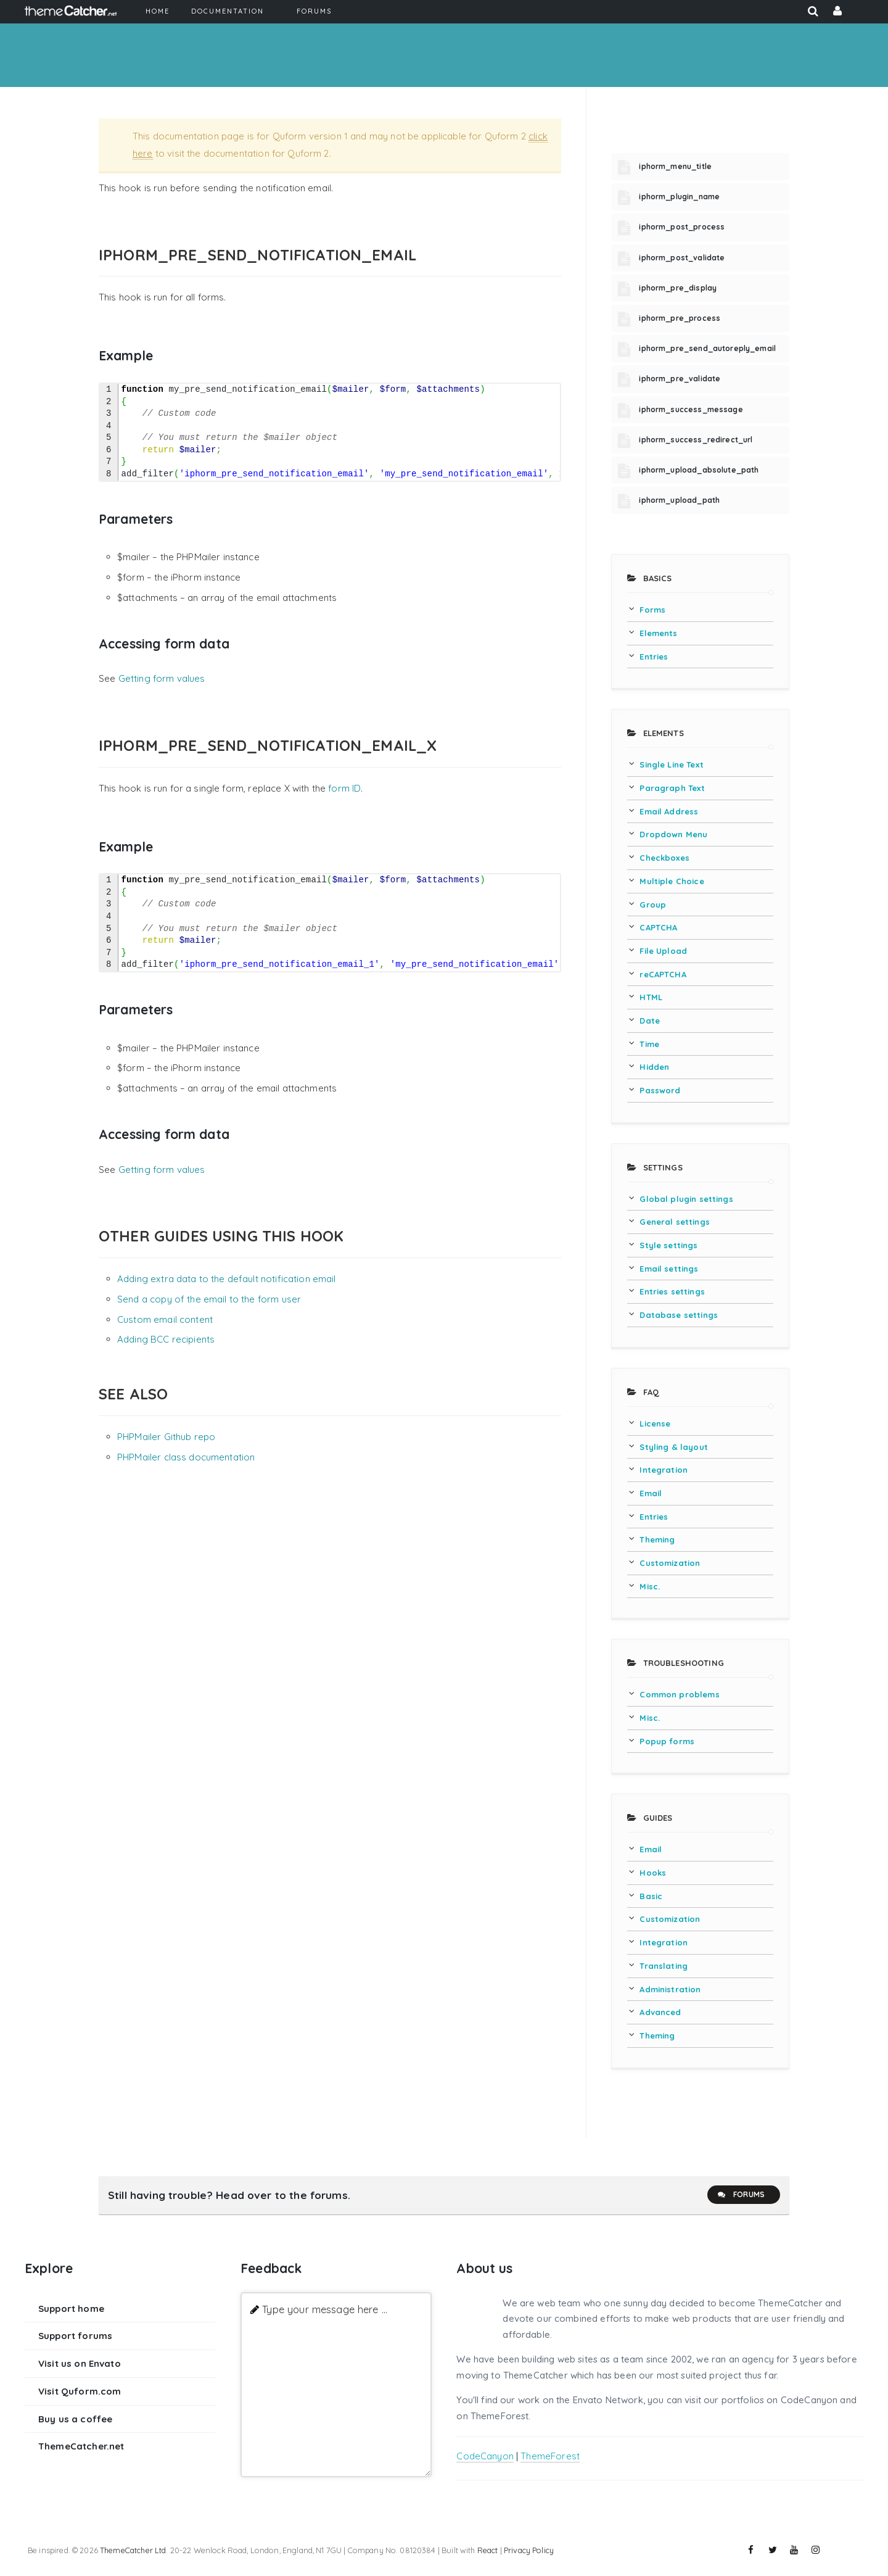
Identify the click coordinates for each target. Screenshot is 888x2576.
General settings (674, 1222)
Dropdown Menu (673, 834)
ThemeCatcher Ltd (133, 2550)
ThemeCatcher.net (81, 2446)
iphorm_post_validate (682, 257)
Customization (669, 1563)
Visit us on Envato (79, 2363)
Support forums (75, 2336)
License (654, 1423)
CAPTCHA (658, 927)
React (487, 2550)
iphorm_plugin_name (679, 196)
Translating (663, 1966)
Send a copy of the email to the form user (209, 1299)
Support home (71, 2308)
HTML (650, 997)
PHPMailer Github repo (166, 1437)
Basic (650, 1896)
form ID (344, 788)
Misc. (649, 1586)
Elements (658, 633)
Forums (741, 2195)
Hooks (652, 1873)
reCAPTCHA (662, 974)
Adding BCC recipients (166, 1339)
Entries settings (671, 1291)
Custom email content (165, 1319)
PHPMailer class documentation (186, 1457)
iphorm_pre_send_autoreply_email (707, 348)
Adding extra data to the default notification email (226, 1279)
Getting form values (161, 678)
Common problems (679, 1694)
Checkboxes (664, 858)
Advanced (660, 2012)
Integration (663, 1470)
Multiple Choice (671, 881)
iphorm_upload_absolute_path (698, 469)
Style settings (668, 1245)
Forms (652, 610)
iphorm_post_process (682, 226)
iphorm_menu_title (675, 166)
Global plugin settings (686, 1199)
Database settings (678, 1315)
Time (649, 1044)
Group (652, 904)
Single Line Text (671, 764)
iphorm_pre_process (679, 318)
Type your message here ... (324, 2309)
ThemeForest (550, 2456)
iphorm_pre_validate (679, 378)
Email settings (668, 1269)
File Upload (663, 951)
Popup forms (666, 1741)
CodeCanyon (485, 2456)
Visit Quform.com (79, 2391)
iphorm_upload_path (679, 500)
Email (650, 1493)
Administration (670, 1989)
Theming (657, 1539)
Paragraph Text (672, 788)
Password (659, 1090)
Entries (653, 656)
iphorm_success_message (690, 409)
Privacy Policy (529, 2550)
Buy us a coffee (75, 2419)
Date (649, 1020)
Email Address (668, 811)
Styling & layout (673, 1447)
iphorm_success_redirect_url (695, 439)
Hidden (654, 1067)
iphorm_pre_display (678, 287)
